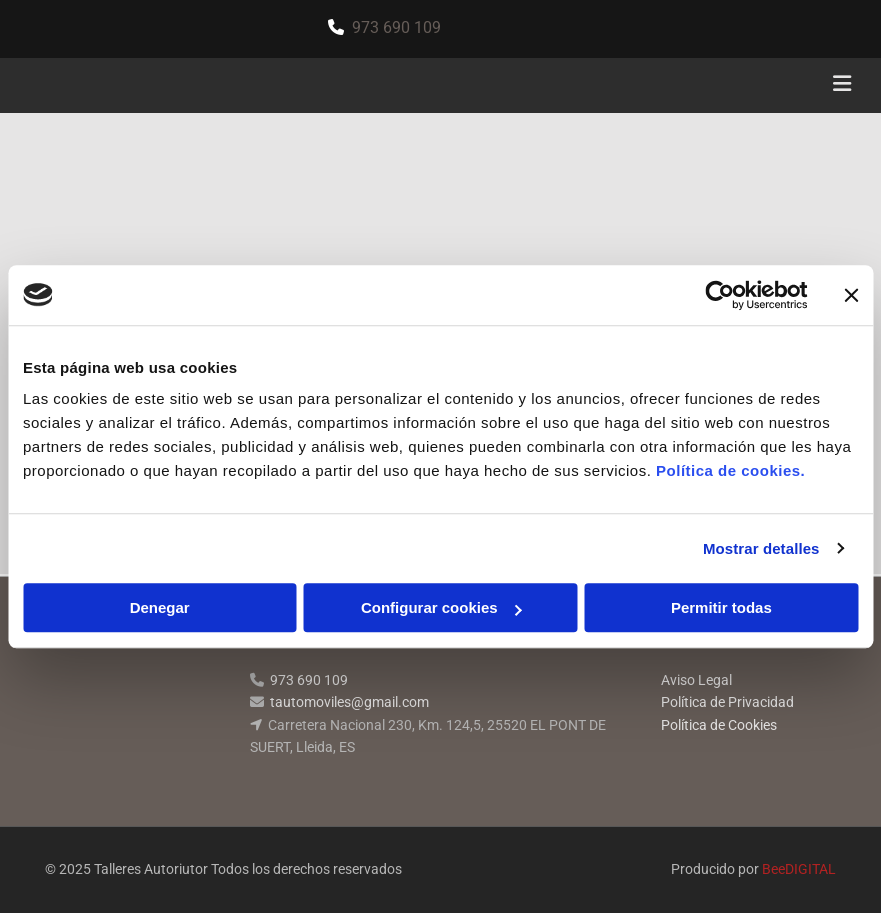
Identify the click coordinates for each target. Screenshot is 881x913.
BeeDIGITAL (799, 869)
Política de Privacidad (727, 702)
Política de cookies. (730, 470)
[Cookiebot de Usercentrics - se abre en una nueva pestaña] (719, 295)
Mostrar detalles (761, 548)
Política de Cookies (719, 725)
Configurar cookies (441, 607)
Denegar (160, 607)
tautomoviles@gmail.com (349, 702)
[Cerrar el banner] (851, 295)
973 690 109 (396, 27)
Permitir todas (721, 607)
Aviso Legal (696, 680)
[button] (585, 86)
